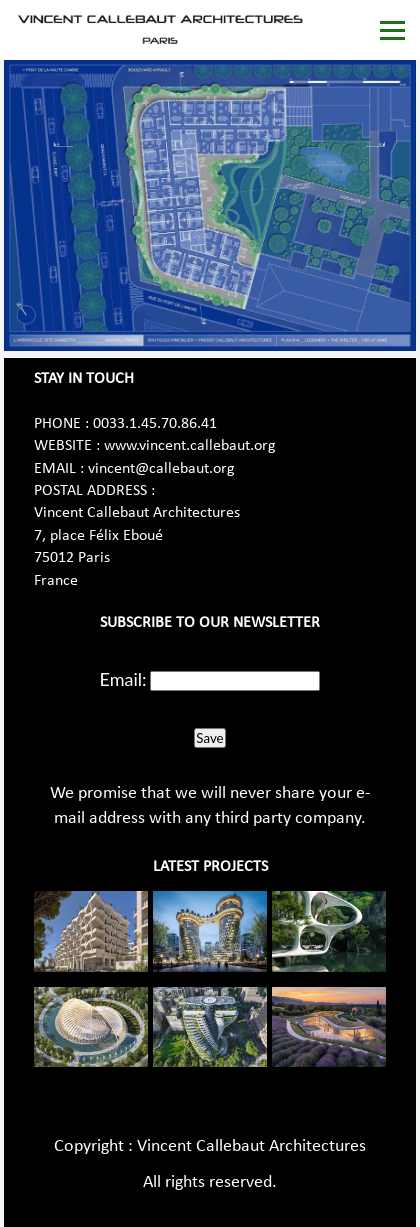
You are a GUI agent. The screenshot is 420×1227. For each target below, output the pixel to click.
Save (209, 738)
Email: (123, 679)
